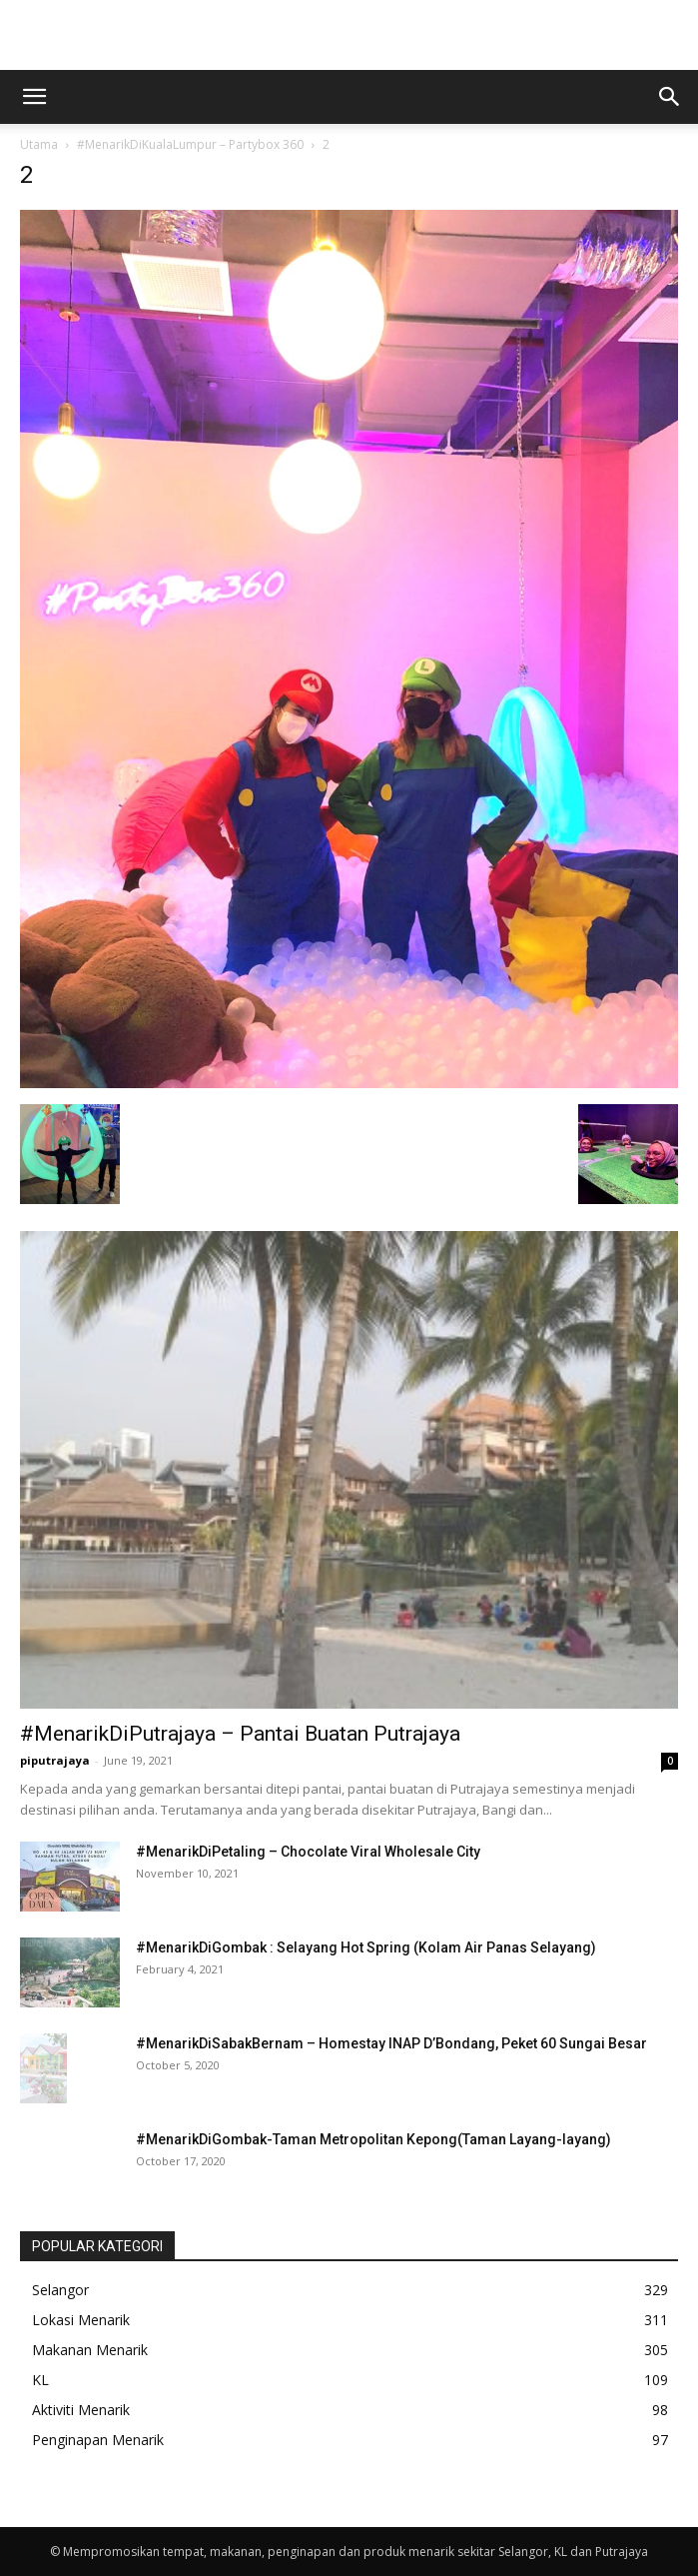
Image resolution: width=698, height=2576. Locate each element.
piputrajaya (55, 1760)
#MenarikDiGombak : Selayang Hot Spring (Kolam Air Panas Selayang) (366, 1947)
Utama (39, 144)
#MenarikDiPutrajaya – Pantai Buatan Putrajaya (240, 1734)
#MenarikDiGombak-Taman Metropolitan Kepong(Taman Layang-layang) (373, 2139)
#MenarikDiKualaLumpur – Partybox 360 (190, 144)
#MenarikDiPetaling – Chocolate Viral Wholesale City (308, 1852)
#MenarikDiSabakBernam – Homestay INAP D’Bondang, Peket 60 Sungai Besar (391, 2043)
